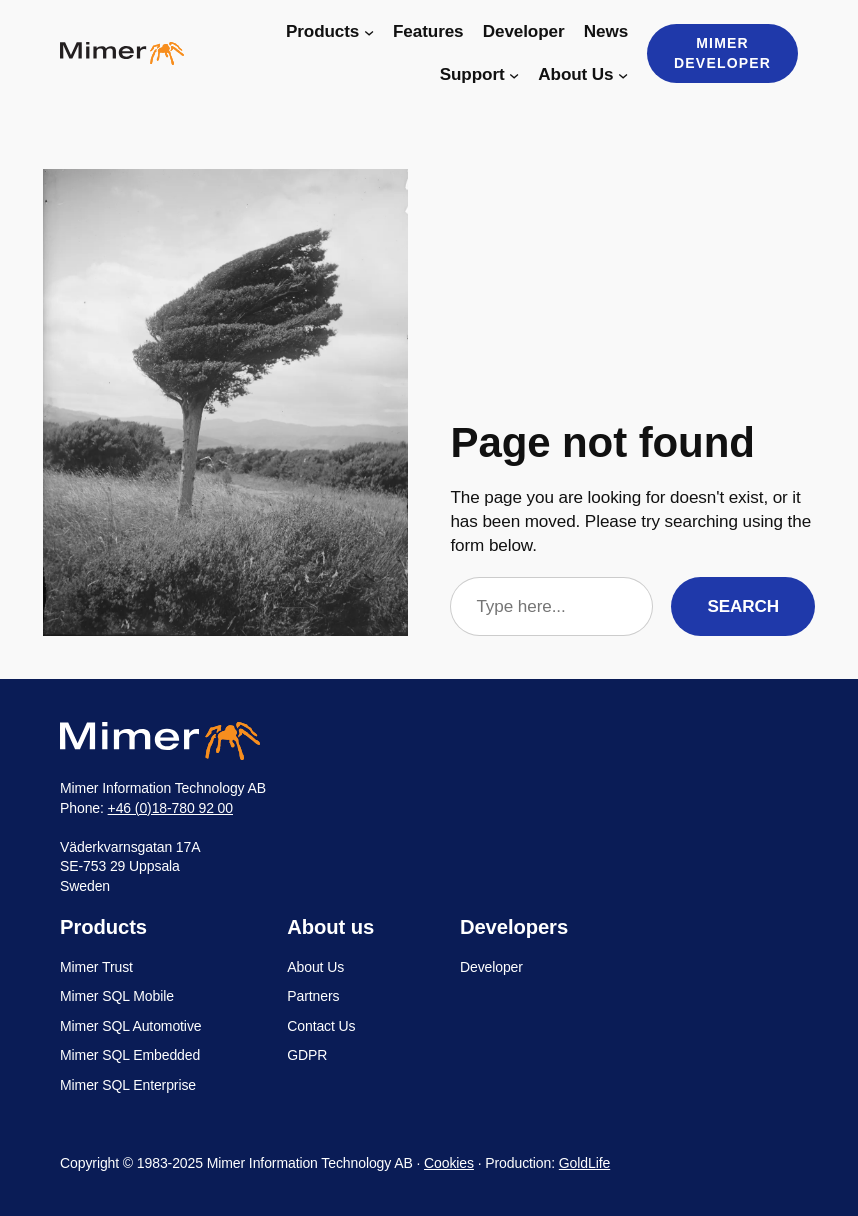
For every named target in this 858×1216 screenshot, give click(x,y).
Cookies (449, 1163)
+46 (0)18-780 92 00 (170, 808)
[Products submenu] (369, 32)
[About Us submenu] (623, 75)
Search (743, 606)
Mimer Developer (722, 53)
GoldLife (584, 1163)
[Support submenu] (514, 75)
